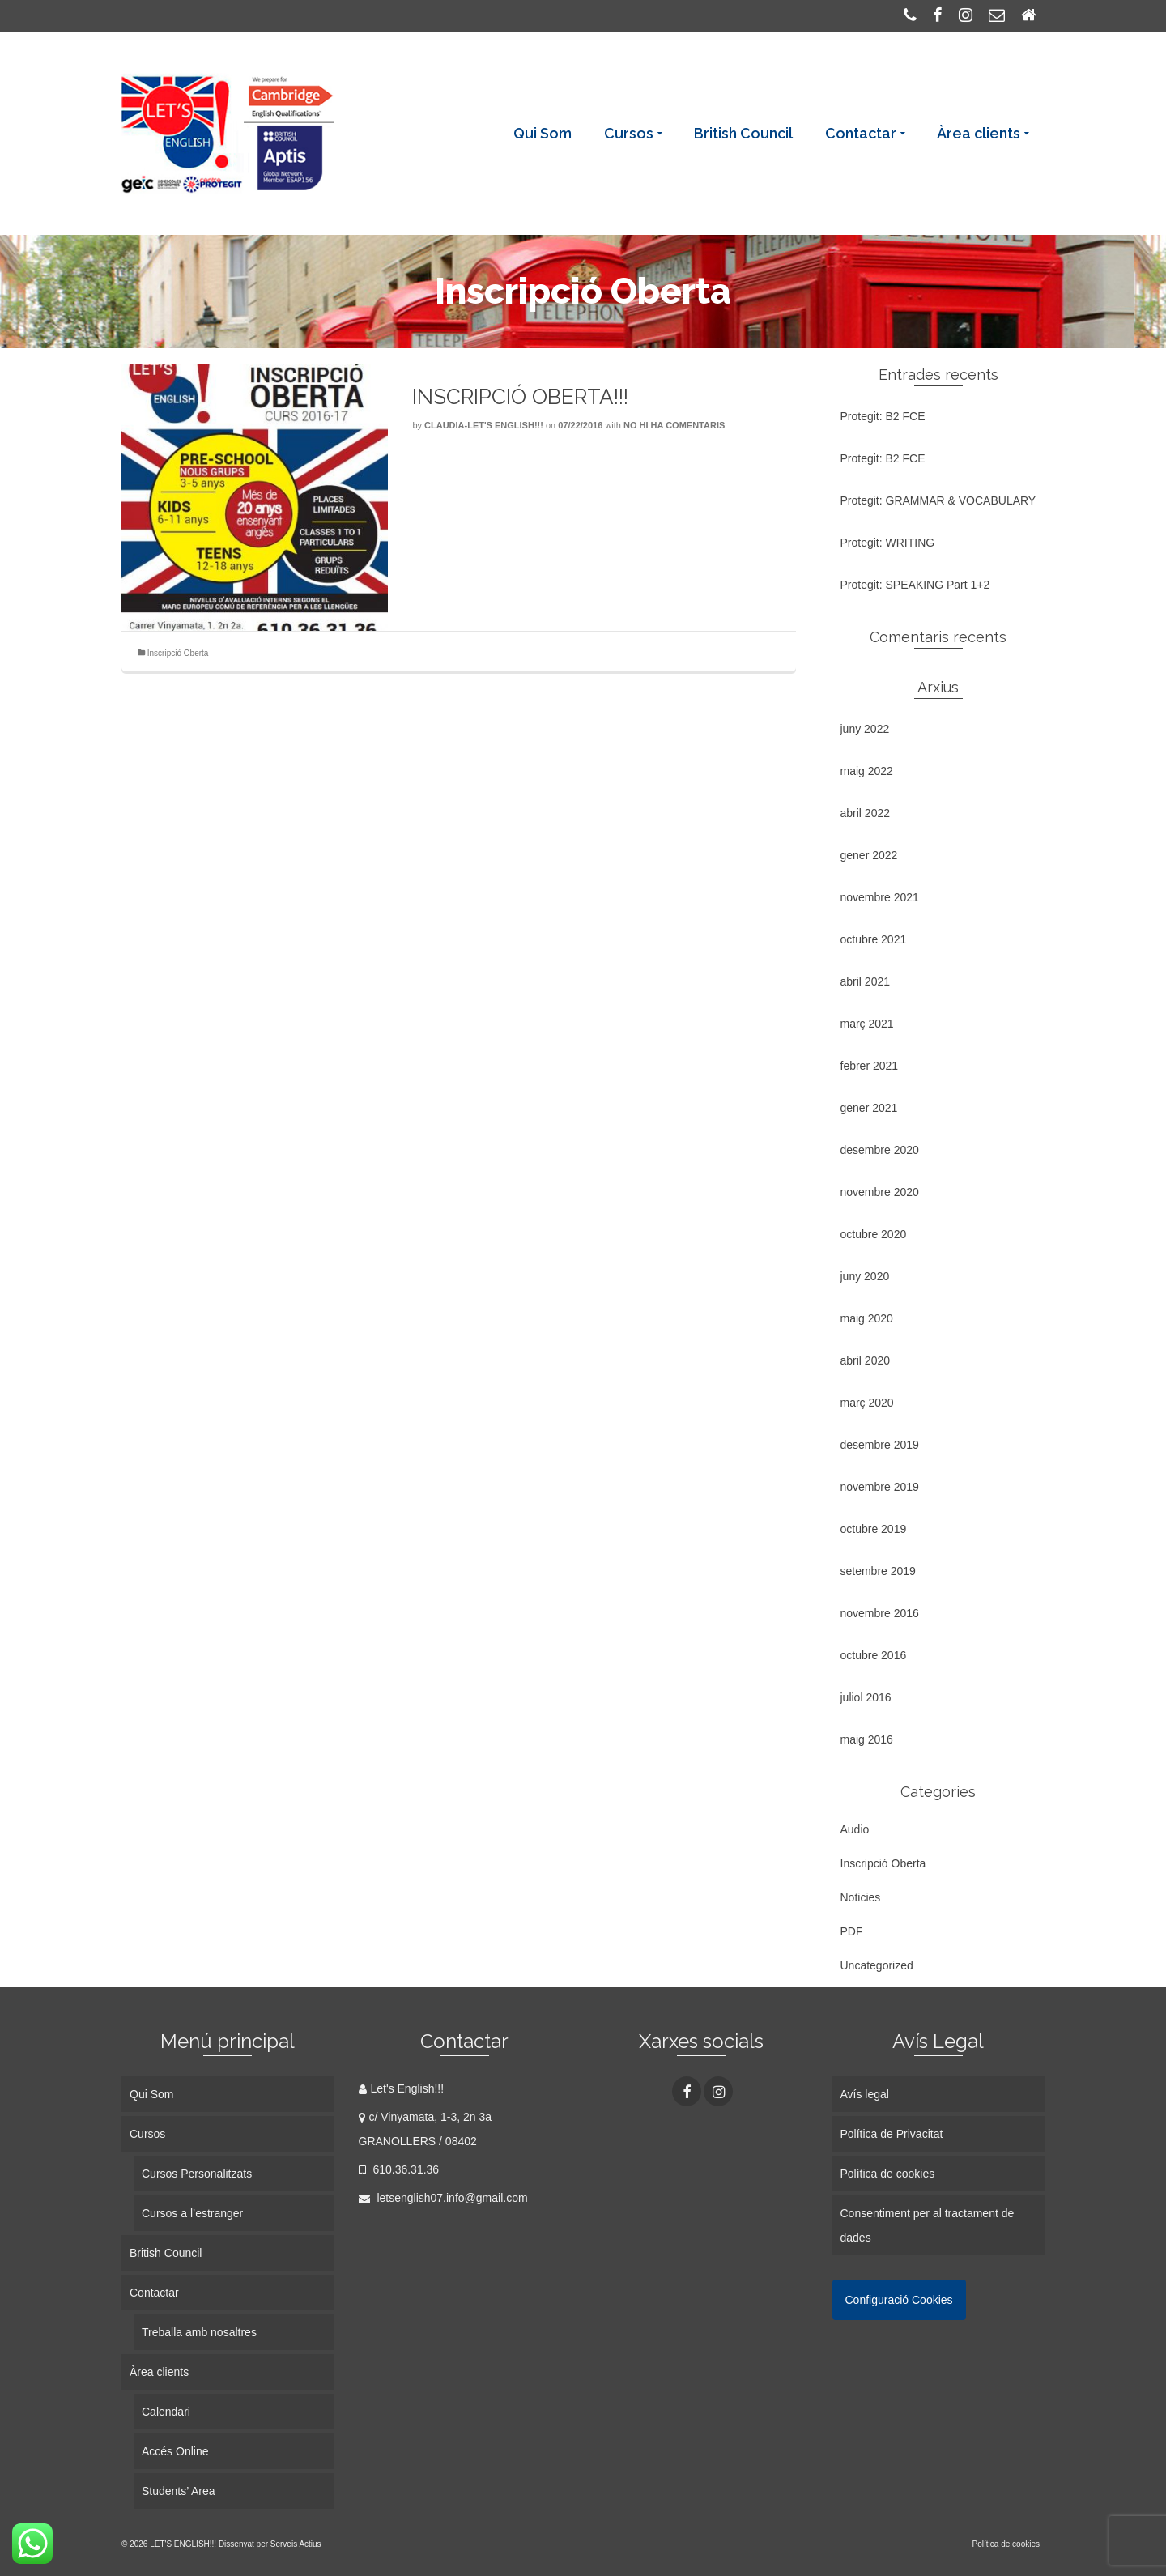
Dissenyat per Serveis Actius (270, 2544)
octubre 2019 (873, 1528)
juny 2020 (865, 1276)
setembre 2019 (878, 1571)
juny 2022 (865, 728)
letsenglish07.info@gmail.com (443, 2197)
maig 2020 (866, 1318)
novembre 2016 (879, 1613)
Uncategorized (876, 1965)
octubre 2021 (873, 939)
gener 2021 (869, 1107)
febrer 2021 (869, 1065)
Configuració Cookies (899, 2299)
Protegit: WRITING (887, 542)
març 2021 (867, 1023)
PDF (851, 1931)
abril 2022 (865, 813)
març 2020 (867, 1402)
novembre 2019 (879, 1486)
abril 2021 (865, 981)
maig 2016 (866, 1739)
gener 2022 (869, 855)
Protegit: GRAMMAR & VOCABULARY (938, 500)
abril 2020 (865, 1360)
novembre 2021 (879, 897)
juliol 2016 (866, 1697)
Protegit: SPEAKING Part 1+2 (915, 584)
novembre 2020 (879, 1192)
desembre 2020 (879, 1149)
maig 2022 (866, 770)
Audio (855, 1829)
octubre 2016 (873, 1655)
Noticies (860, 1897)
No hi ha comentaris (674, 425)
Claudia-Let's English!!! (483, 425)
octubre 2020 (873, 1234)
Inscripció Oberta (178, 653)
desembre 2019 (879, 1444)
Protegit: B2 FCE (883, 416)
